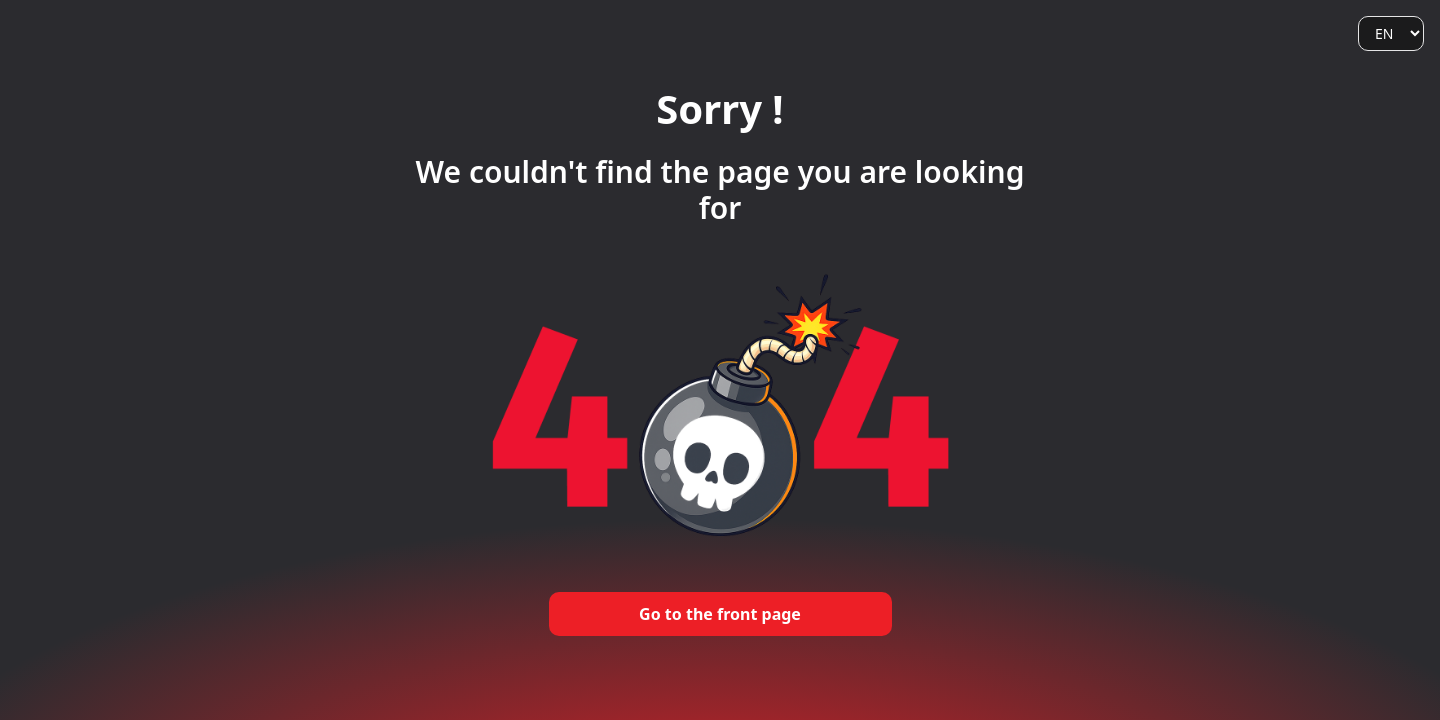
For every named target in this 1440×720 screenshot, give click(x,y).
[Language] (1391, 33)
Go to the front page (720, 614)
